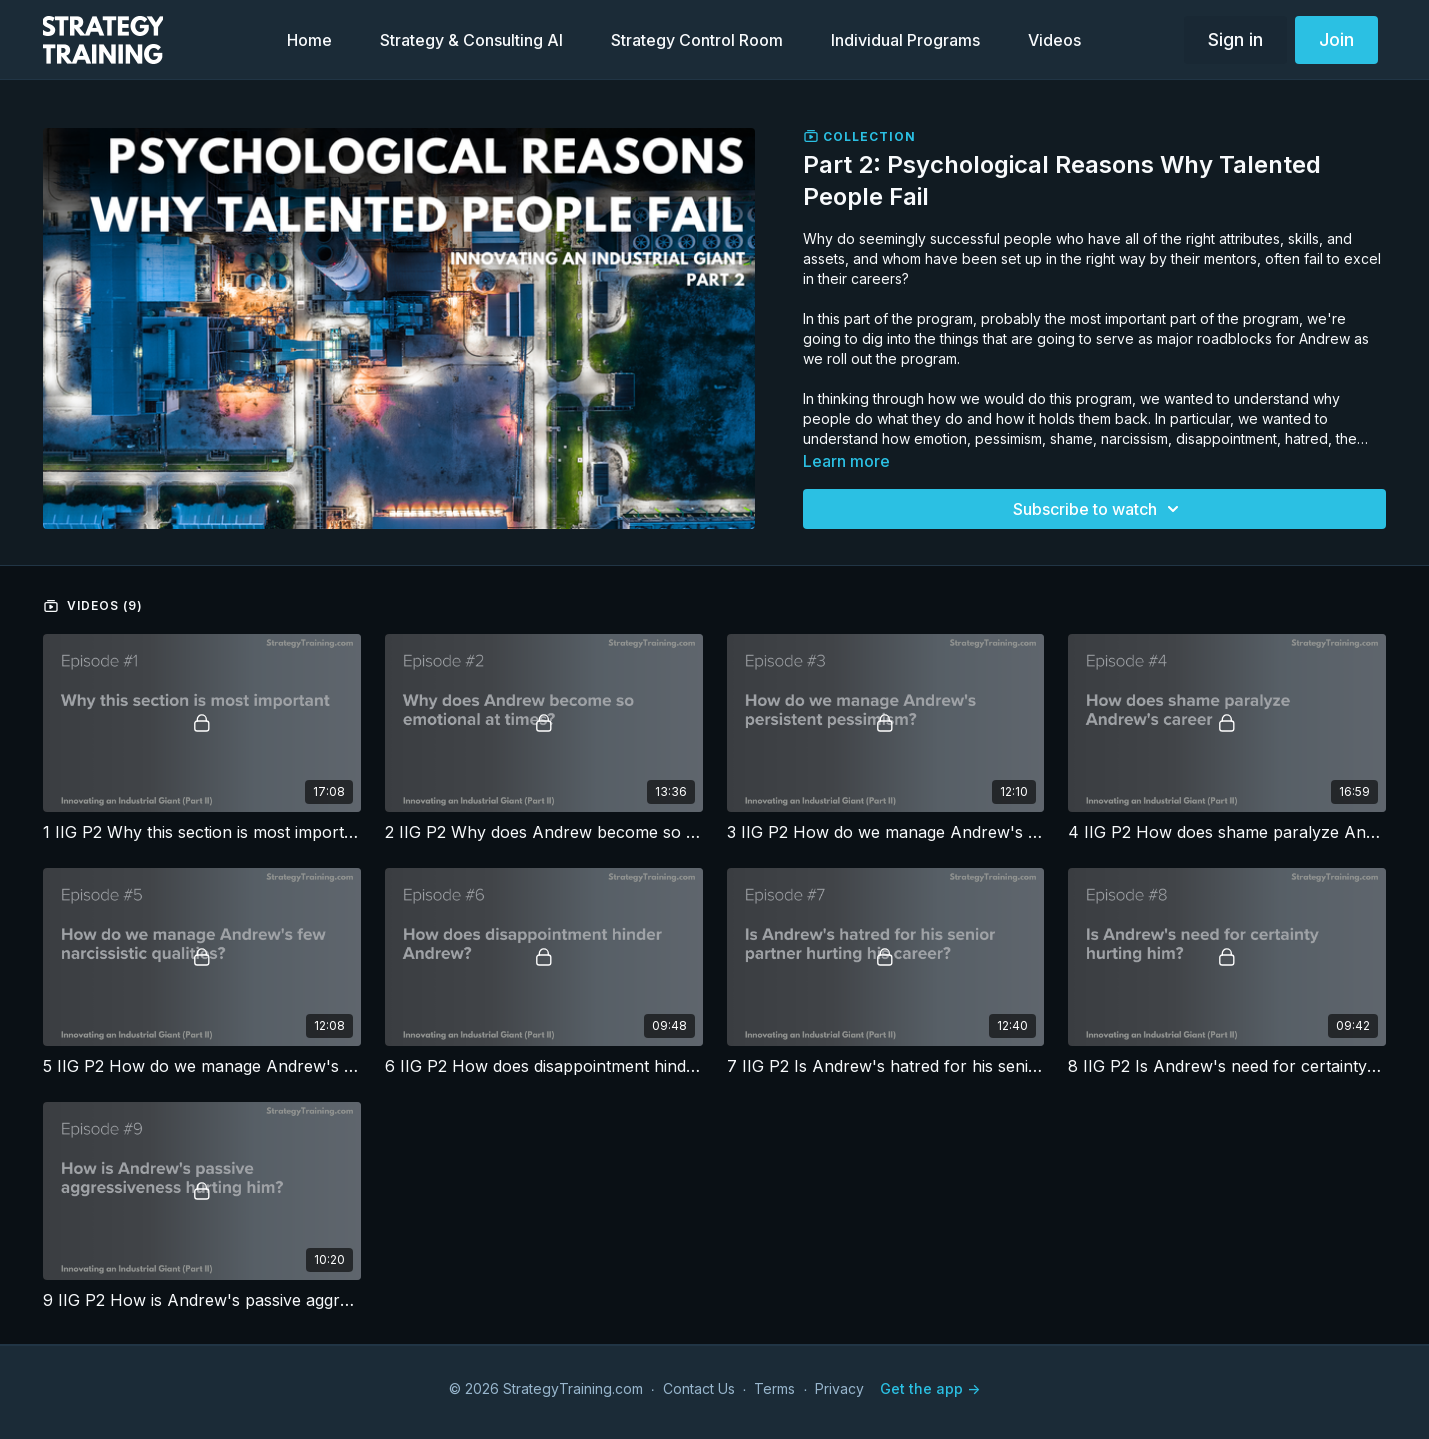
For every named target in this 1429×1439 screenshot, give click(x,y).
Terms (774, 1388)
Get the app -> (930, 1388)
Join (1336, 39)
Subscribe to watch (1099, 509)
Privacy (839, 1388)
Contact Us (699, 1388)
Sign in (1235, 39)
